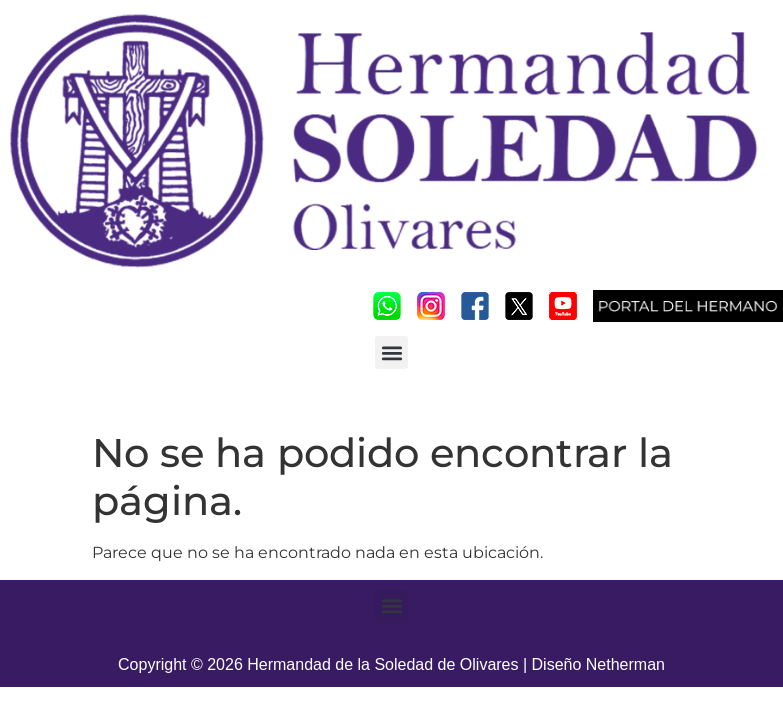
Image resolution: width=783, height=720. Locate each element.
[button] (391, 352)
